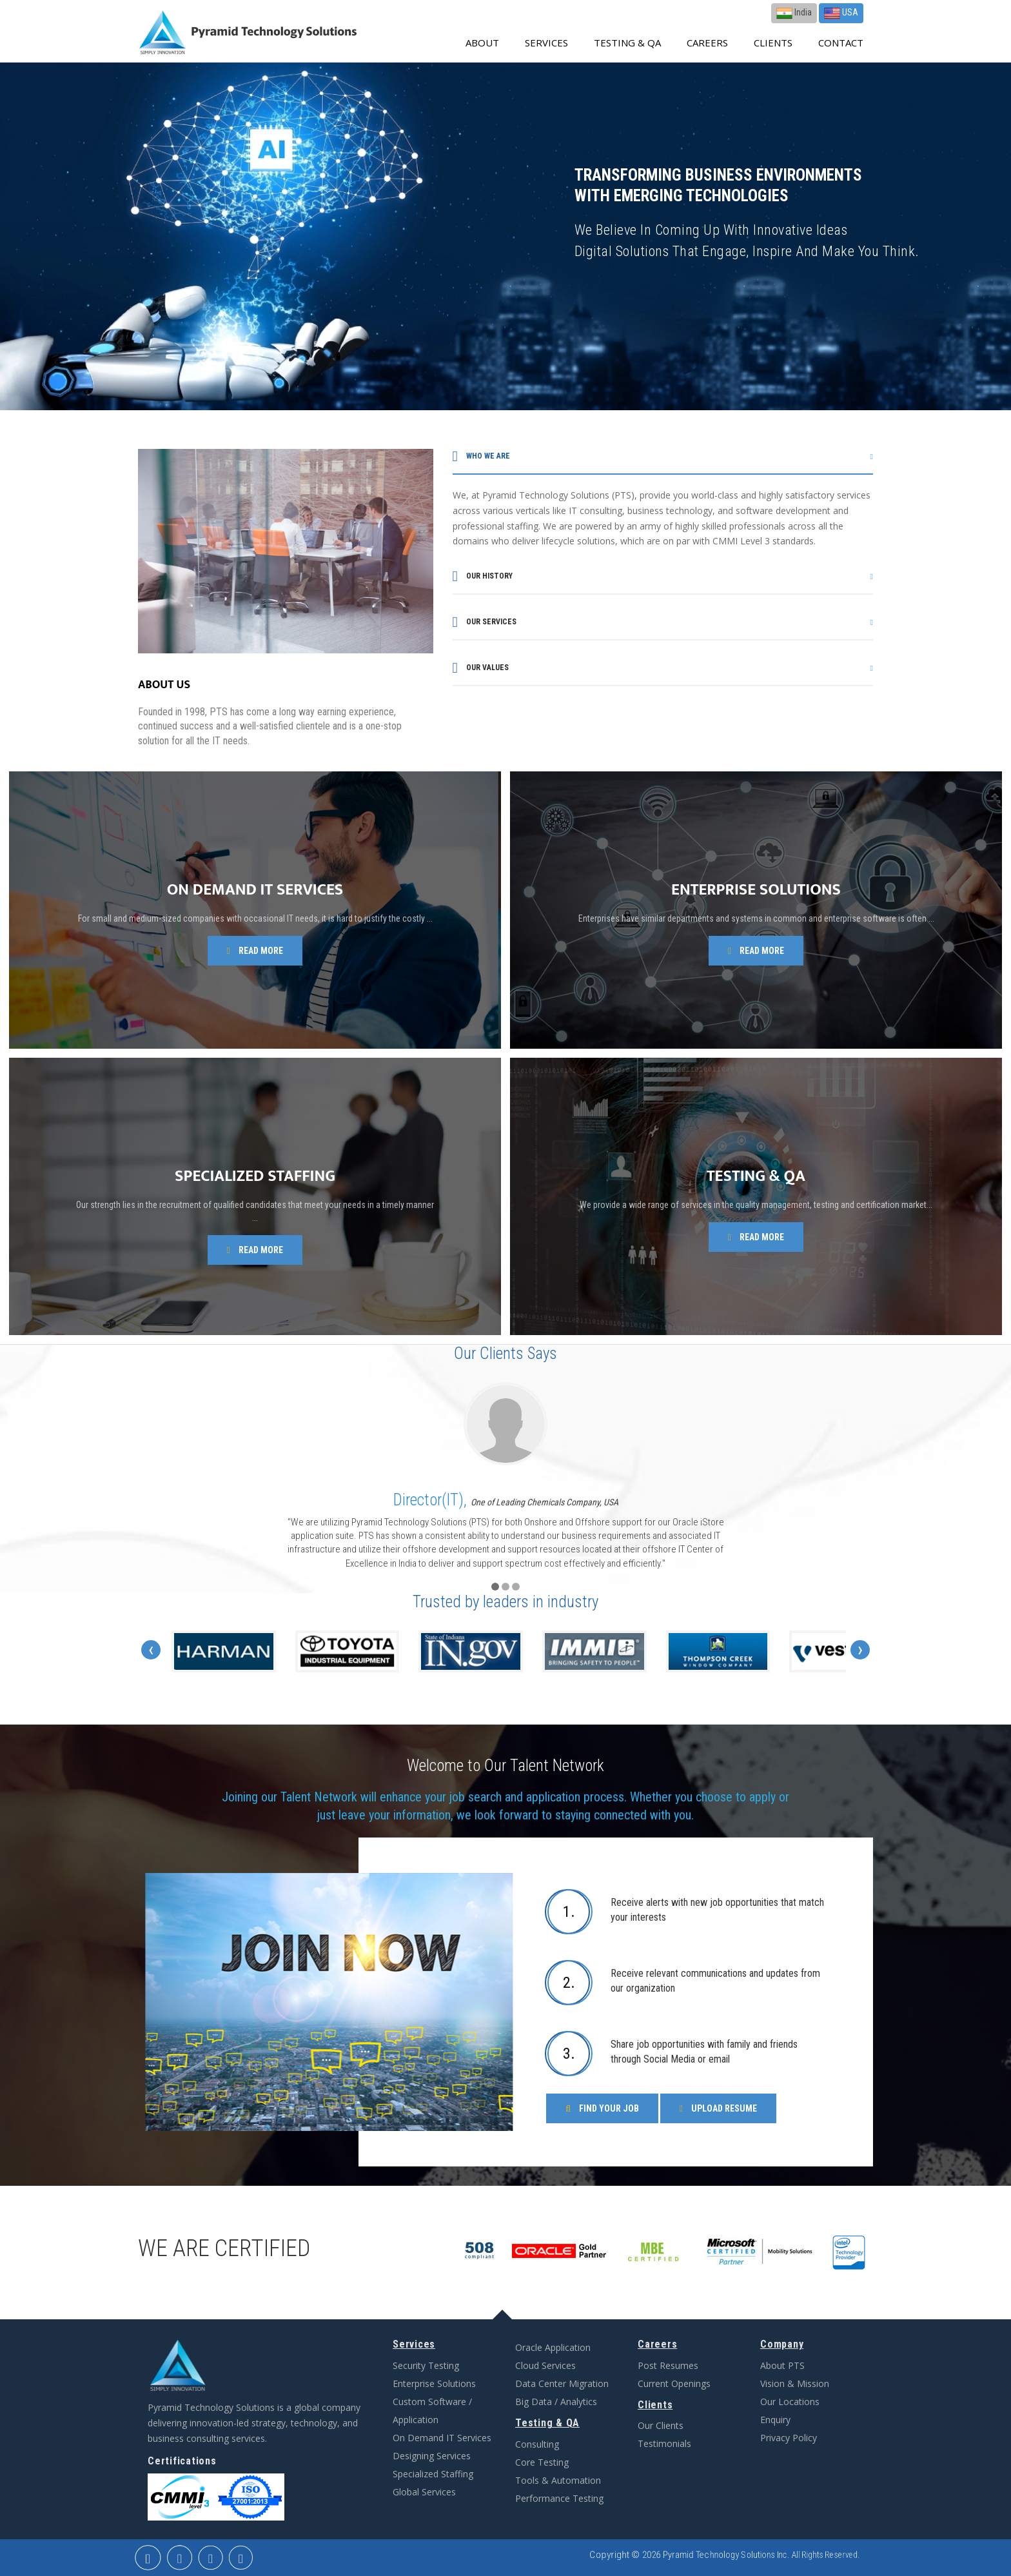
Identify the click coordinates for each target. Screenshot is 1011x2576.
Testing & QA (627, 42)
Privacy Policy (788, 2438)
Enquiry (775, 2419)
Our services (484, 622)
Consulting (537, 2444)
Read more (255, 951)
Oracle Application (553, 2347)
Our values (481, 668)
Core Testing (542, 2462)
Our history (483, 576)
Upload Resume (718, 2108)
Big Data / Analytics (556, 2401)
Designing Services (432, 2456)
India (794, 13)
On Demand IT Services (442, 2438)
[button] (495, 1586)
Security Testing (426, 2365)
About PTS (782, 2365)
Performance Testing (559, 2498)
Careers (707, 42)
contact (840, 42)
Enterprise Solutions (434, 2383)
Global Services (424, 2492)
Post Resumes (668, 2365)
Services (546, 42)
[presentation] (151, 1650)
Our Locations (790, 2401)
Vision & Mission (794, 2383)
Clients (773, 42)
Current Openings (674, 2383)
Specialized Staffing (433, 2474)
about (482, 42)
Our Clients (660, 2425)
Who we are (481, 456)
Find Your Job (602, 2108)
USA (841, 13)
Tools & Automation (558, 2480)
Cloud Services (545, 2365)
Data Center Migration (562, 2383)
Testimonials (664, 2443)
